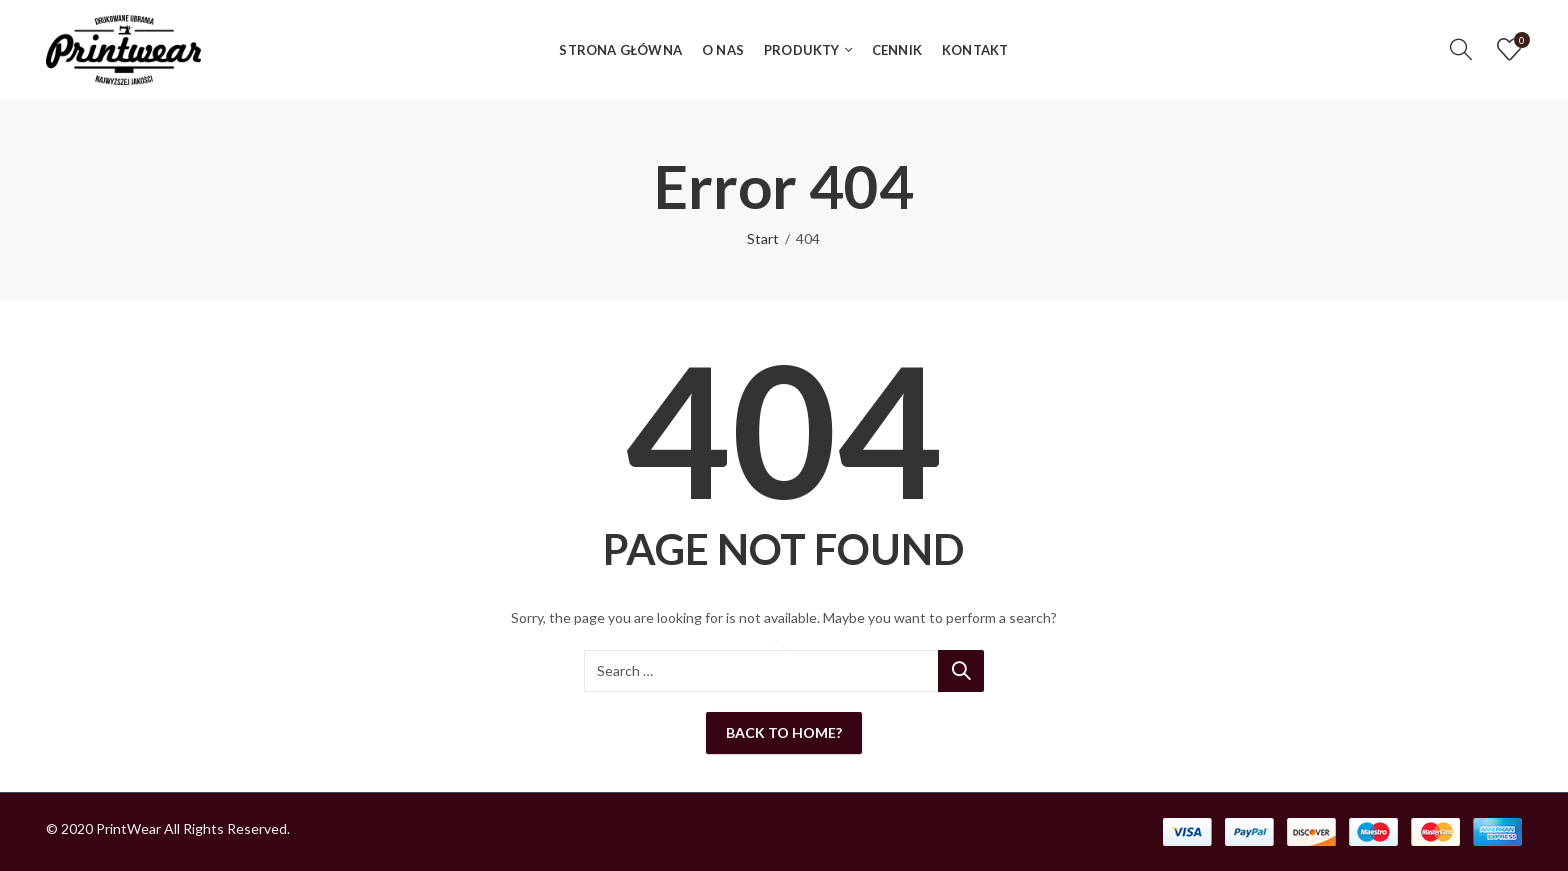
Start (763, 238)
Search (961, 671)
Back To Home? (784, 732)
